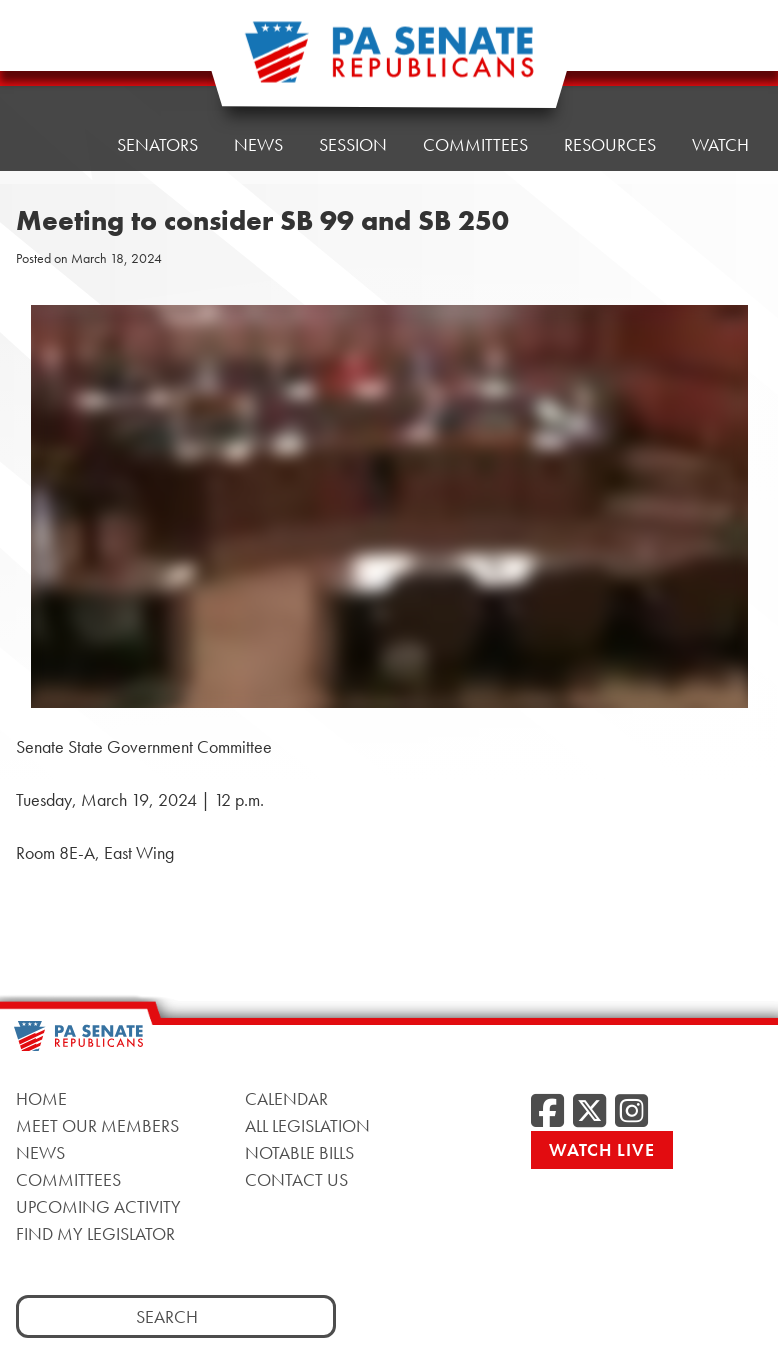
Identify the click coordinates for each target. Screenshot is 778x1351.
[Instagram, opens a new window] (631, 1112)
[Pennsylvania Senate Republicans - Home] (389, 62)
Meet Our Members (97, 1125)
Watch (720, 52)
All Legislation (307, 1125)
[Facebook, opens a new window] (547, 1112)
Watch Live (602, 1149)
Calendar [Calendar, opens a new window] (286, 1098)
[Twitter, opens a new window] (589, 1112)
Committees (68, 1179)
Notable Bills (299, 1152)
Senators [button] (157, 77)
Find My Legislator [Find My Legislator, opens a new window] (95, 1233)
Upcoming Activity (98, 1206)
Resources (610, 57)
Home (55, 82)
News (40, 1152)
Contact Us (296, 1179)
